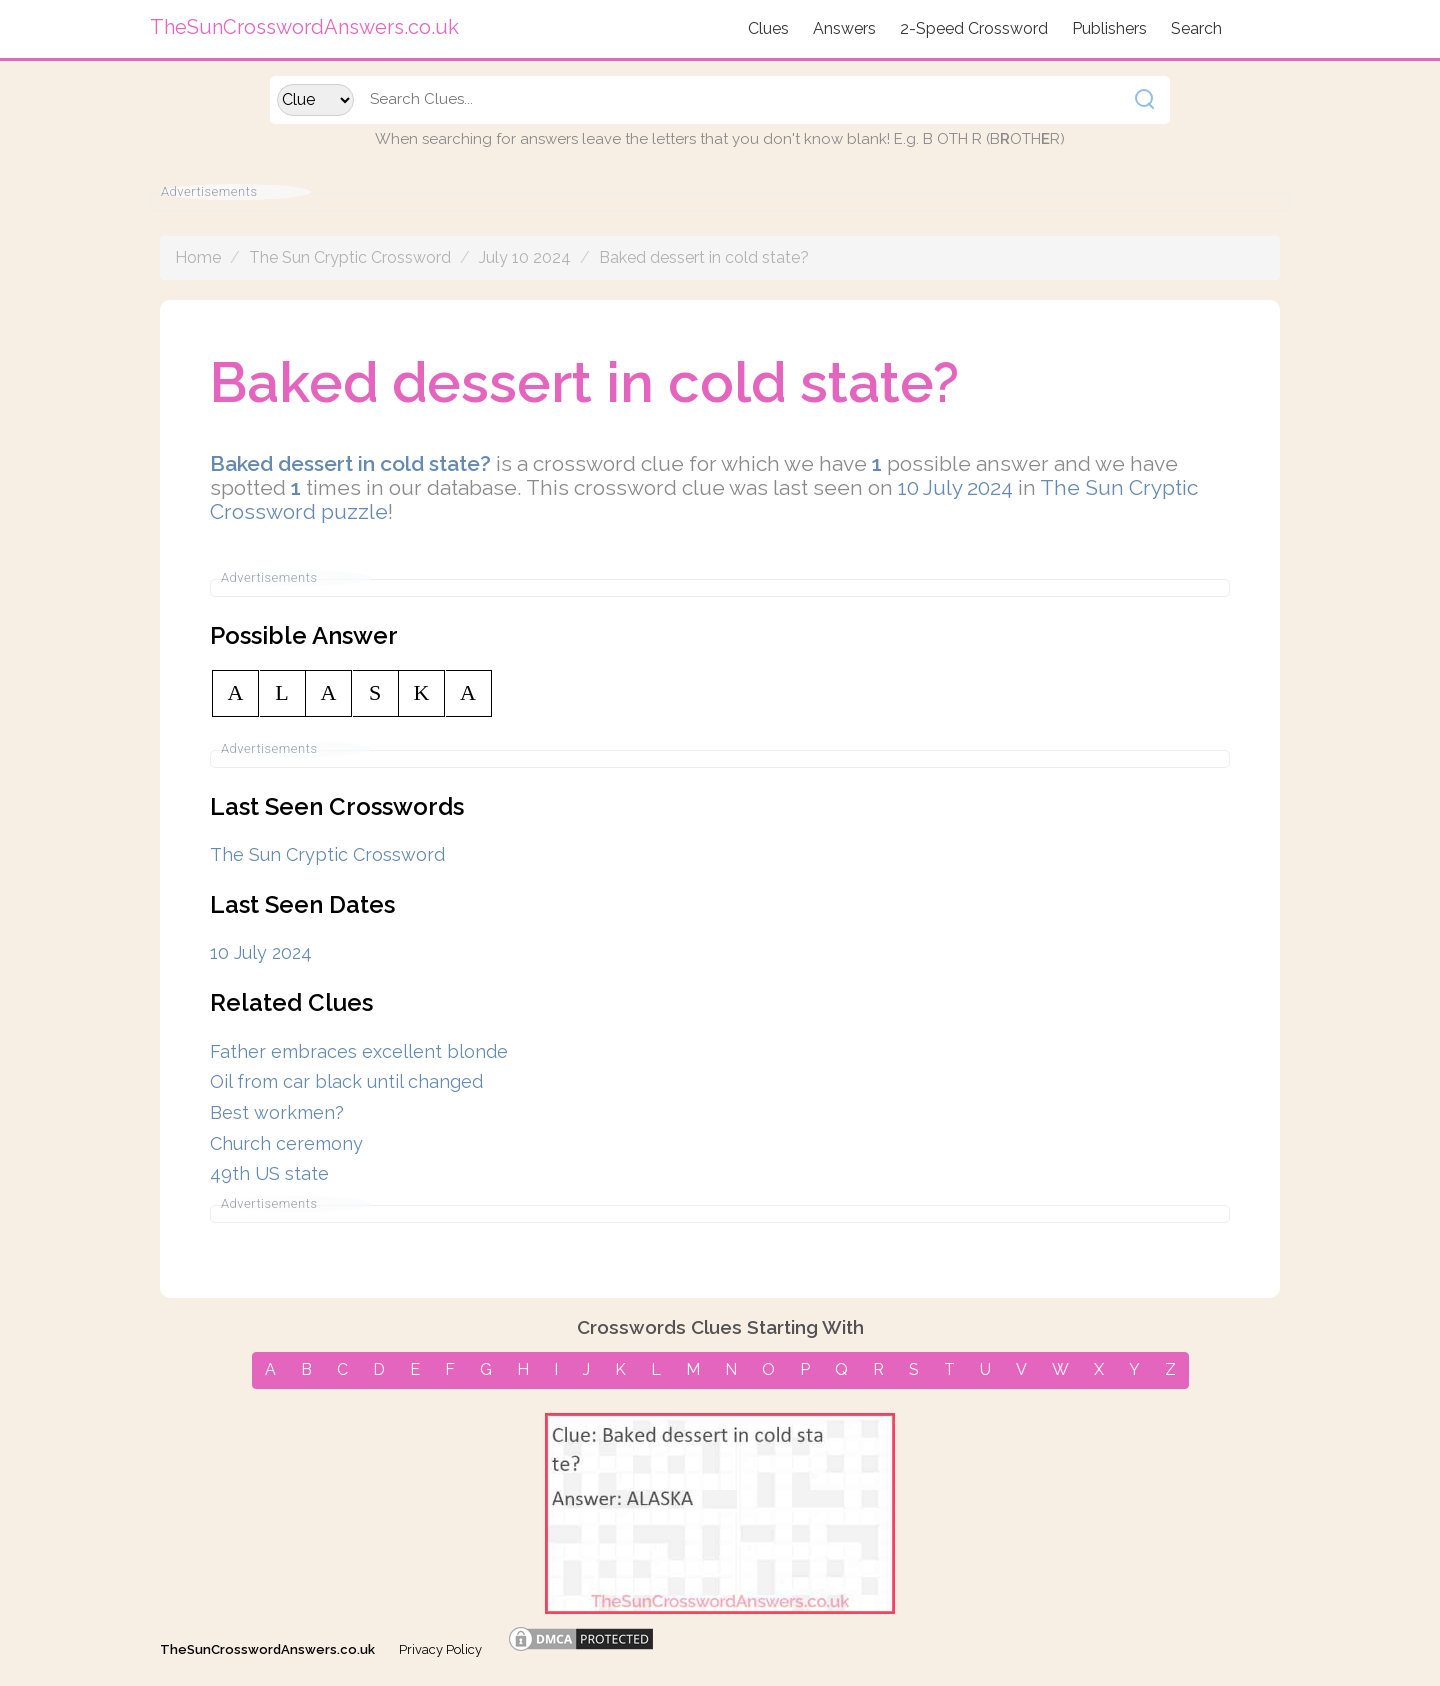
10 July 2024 (955, 487)
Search (1196, 28)
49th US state (269, 1173)
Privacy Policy (440, 1649)
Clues (768, 28)
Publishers (1109, 28)
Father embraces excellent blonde (359, 1051)
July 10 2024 (525, 257)
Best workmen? (277, 1112)
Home (198, 257)
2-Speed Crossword (974, 28)
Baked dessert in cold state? (704, 257)
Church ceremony (286, 1143)
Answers (844, 28)
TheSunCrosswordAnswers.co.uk (267, 1649)
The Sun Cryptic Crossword (350, 257)
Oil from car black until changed (346, 1081)
